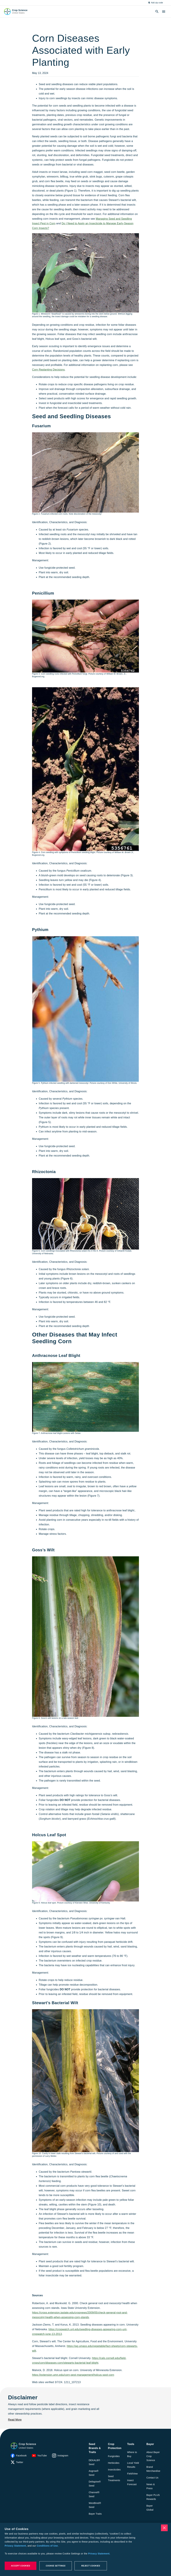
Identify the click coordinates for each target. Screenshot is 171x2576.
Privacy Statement (15, 2545)
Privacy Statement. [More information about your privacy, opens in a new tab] (99, 2553)
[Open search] (157, 11)
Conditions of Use (47, 2545)
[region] (85, 2549)
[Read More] (15, 2419)
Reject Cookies (90, 2566)
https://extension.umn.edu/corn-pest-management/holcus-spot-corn (73, 2374)
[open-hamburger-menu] (163, 11)
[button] (14, 2445)
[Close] (164, 2527)
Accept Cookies (20, 2566)
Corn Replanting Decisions (48, 369)
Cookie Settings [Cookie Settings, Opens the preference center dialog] (55, 2566)
